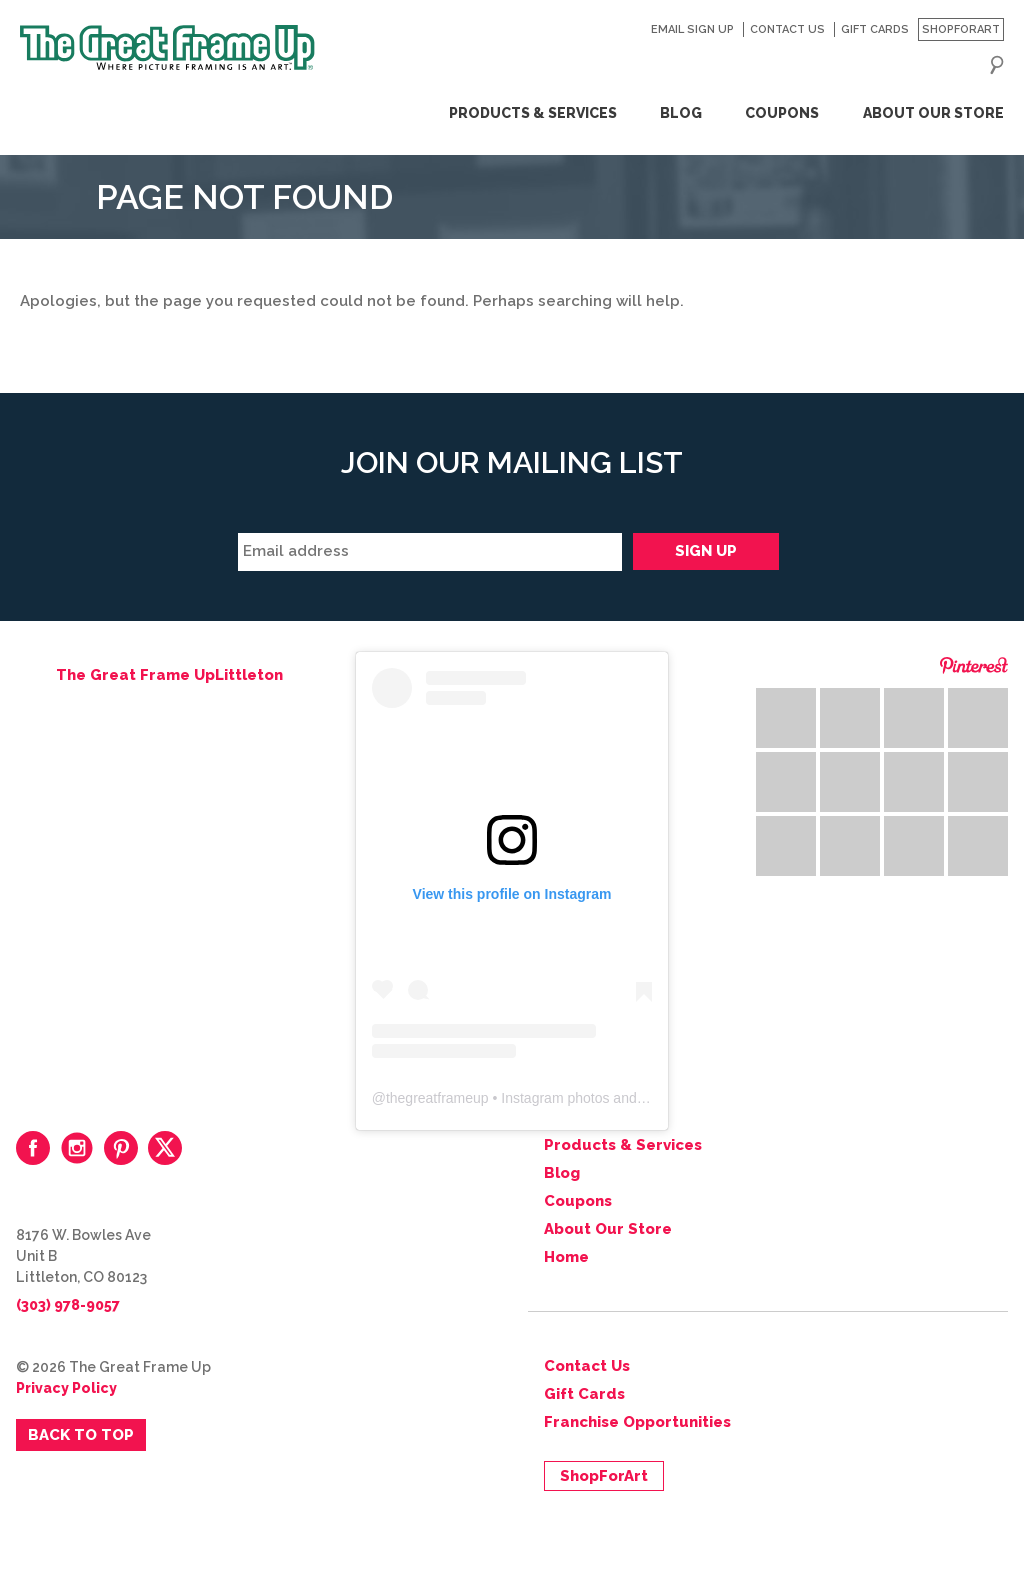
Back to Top (81, 1435)
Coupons (782, 113)
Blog (681, 113)
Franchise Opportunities (637, 1422)
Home (566, 1257)
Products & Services (533, 113)
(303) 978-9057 (68, 1305)
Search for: (997, 65)
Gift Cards (875, 29)
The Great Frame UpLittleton (169, 675)
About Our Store (933, 113)
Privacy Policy (66, 1388)
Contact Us (787, 29)
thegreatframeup (437, 1098)
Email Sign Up (692, 29)
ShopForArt (961, 29)
